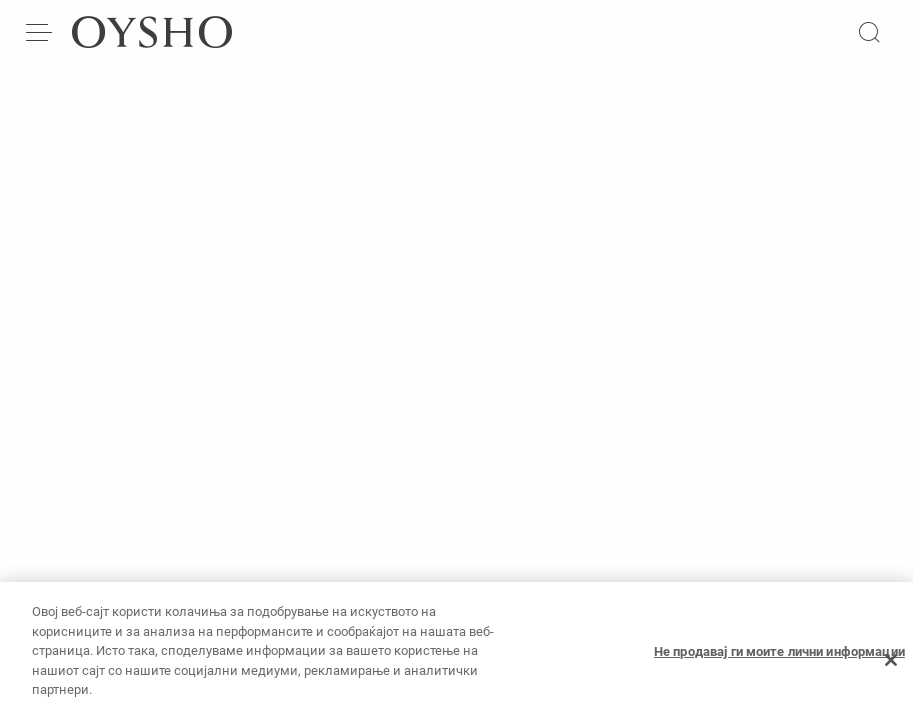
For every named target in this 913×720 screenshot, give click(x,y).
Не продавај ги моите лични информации (779, 658)
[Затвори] (891, 667)
